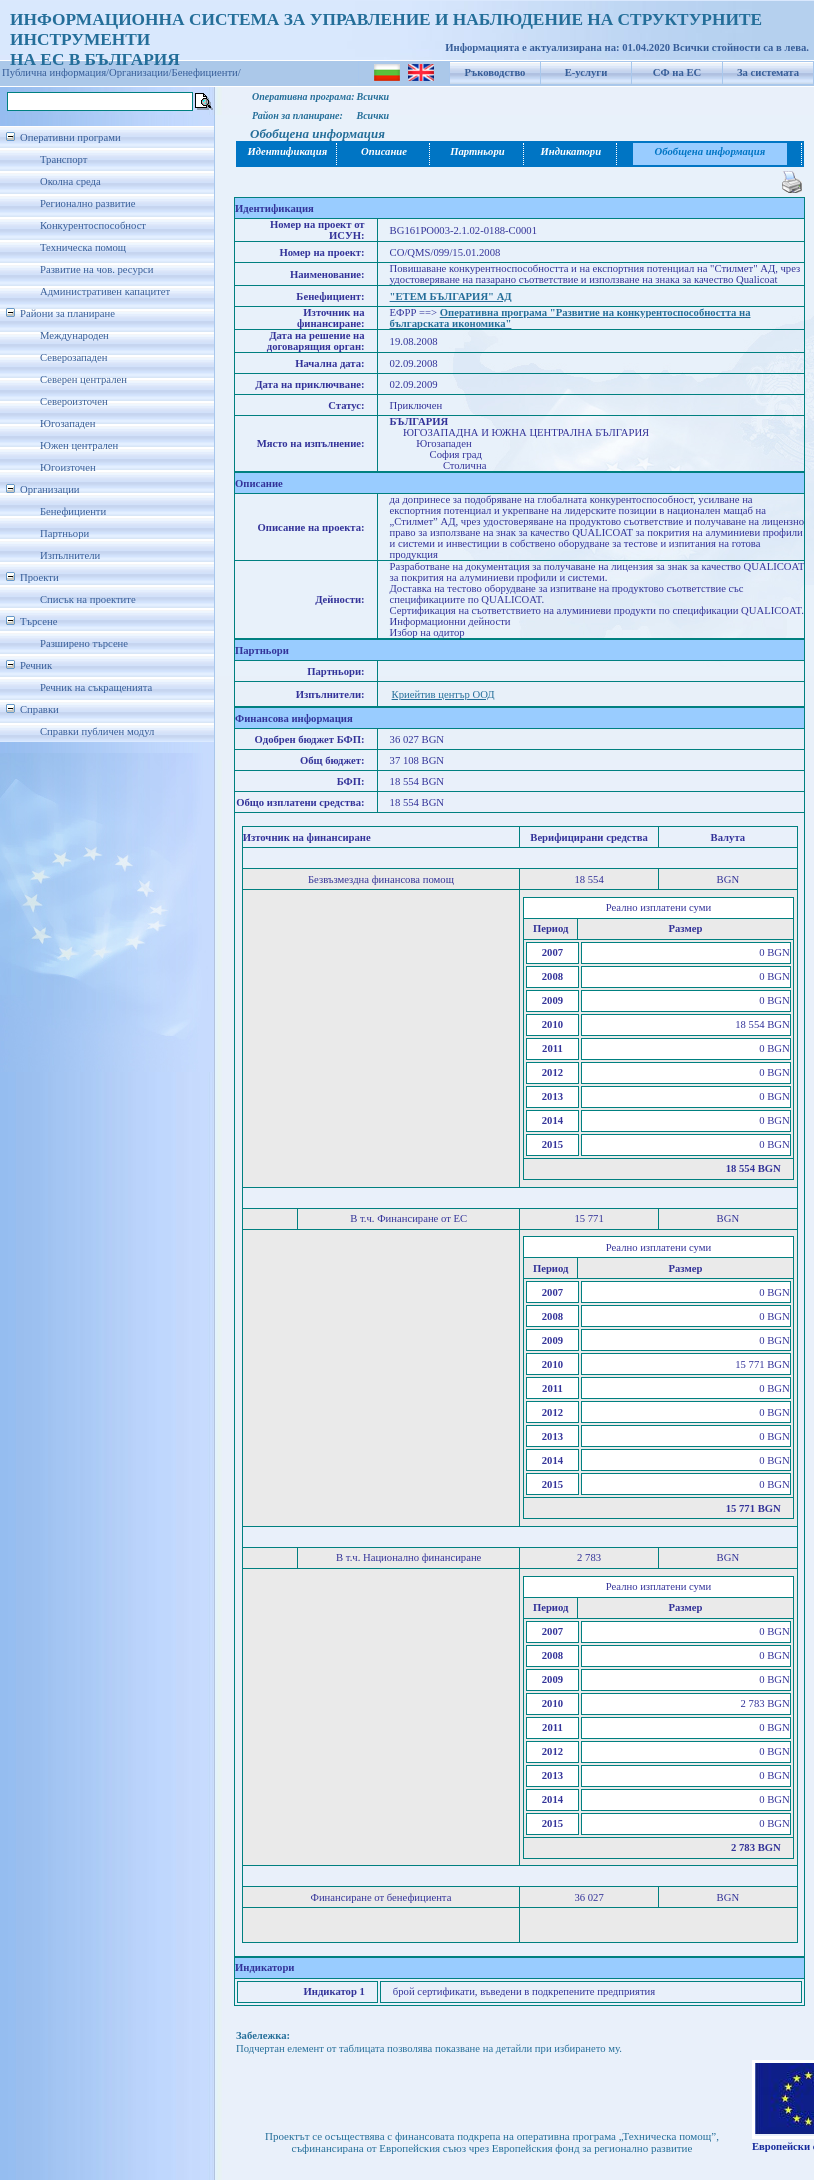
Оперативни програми (70, 137)
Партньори (64, 533)
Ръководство (495, 72)
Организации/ (140, 72)
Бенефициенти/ (206, 72)
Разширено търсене (84, 643)
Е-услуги (586, 72)
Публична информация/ (55, 72)
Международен (74, 335)
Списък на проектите (88, 599)
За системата (768, 72)
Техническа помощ (83, 247)
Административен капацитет (105, 291)
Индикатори (571, 151)
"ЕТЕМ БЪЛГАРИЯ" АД (451, 296)
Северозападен (73, 357)
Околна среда (70, 181)
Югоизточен (68, 467)
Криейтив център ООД (443, 694)
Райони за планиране (67, 313)
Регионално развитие (88, 203)
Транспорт (63, 159)
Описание (384, 151)
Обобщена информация (710, 151)
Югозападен (67, 423)
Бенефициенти (73, 511)
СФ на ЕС (677, 72)
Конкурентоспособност (93, 225)
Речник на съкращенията (96, 687)
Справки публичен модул (97, 731)
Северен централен (83, 379)
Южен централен (79, 445)
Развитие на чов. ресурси (97, 269)
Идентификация (286, 151)
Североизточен (74, 401)
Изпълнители (70, 555)
